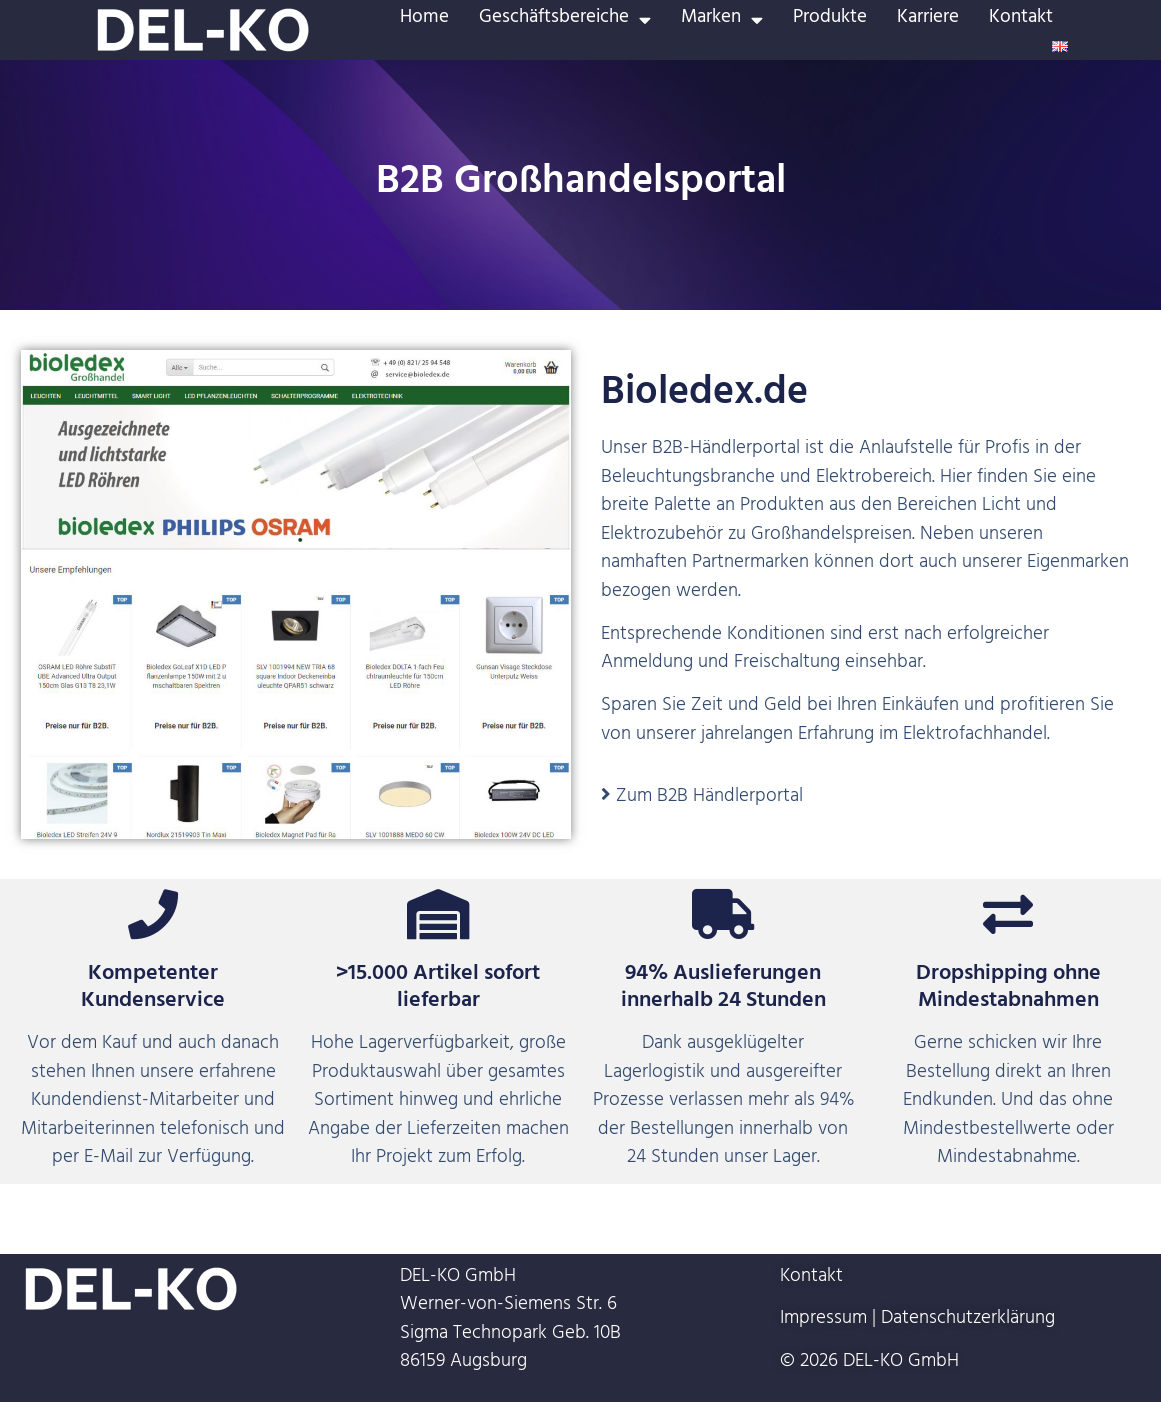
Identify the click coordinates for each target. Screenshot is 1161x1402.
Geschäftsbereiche (565, 19)
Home (424, 19)
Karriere (928, 19)
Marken (722, 19)
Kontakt (1021, 19)
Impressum (823, 1320)
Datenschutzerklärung (968, 1320)
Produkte (830, 19)
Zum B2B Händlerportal (709, 798)
